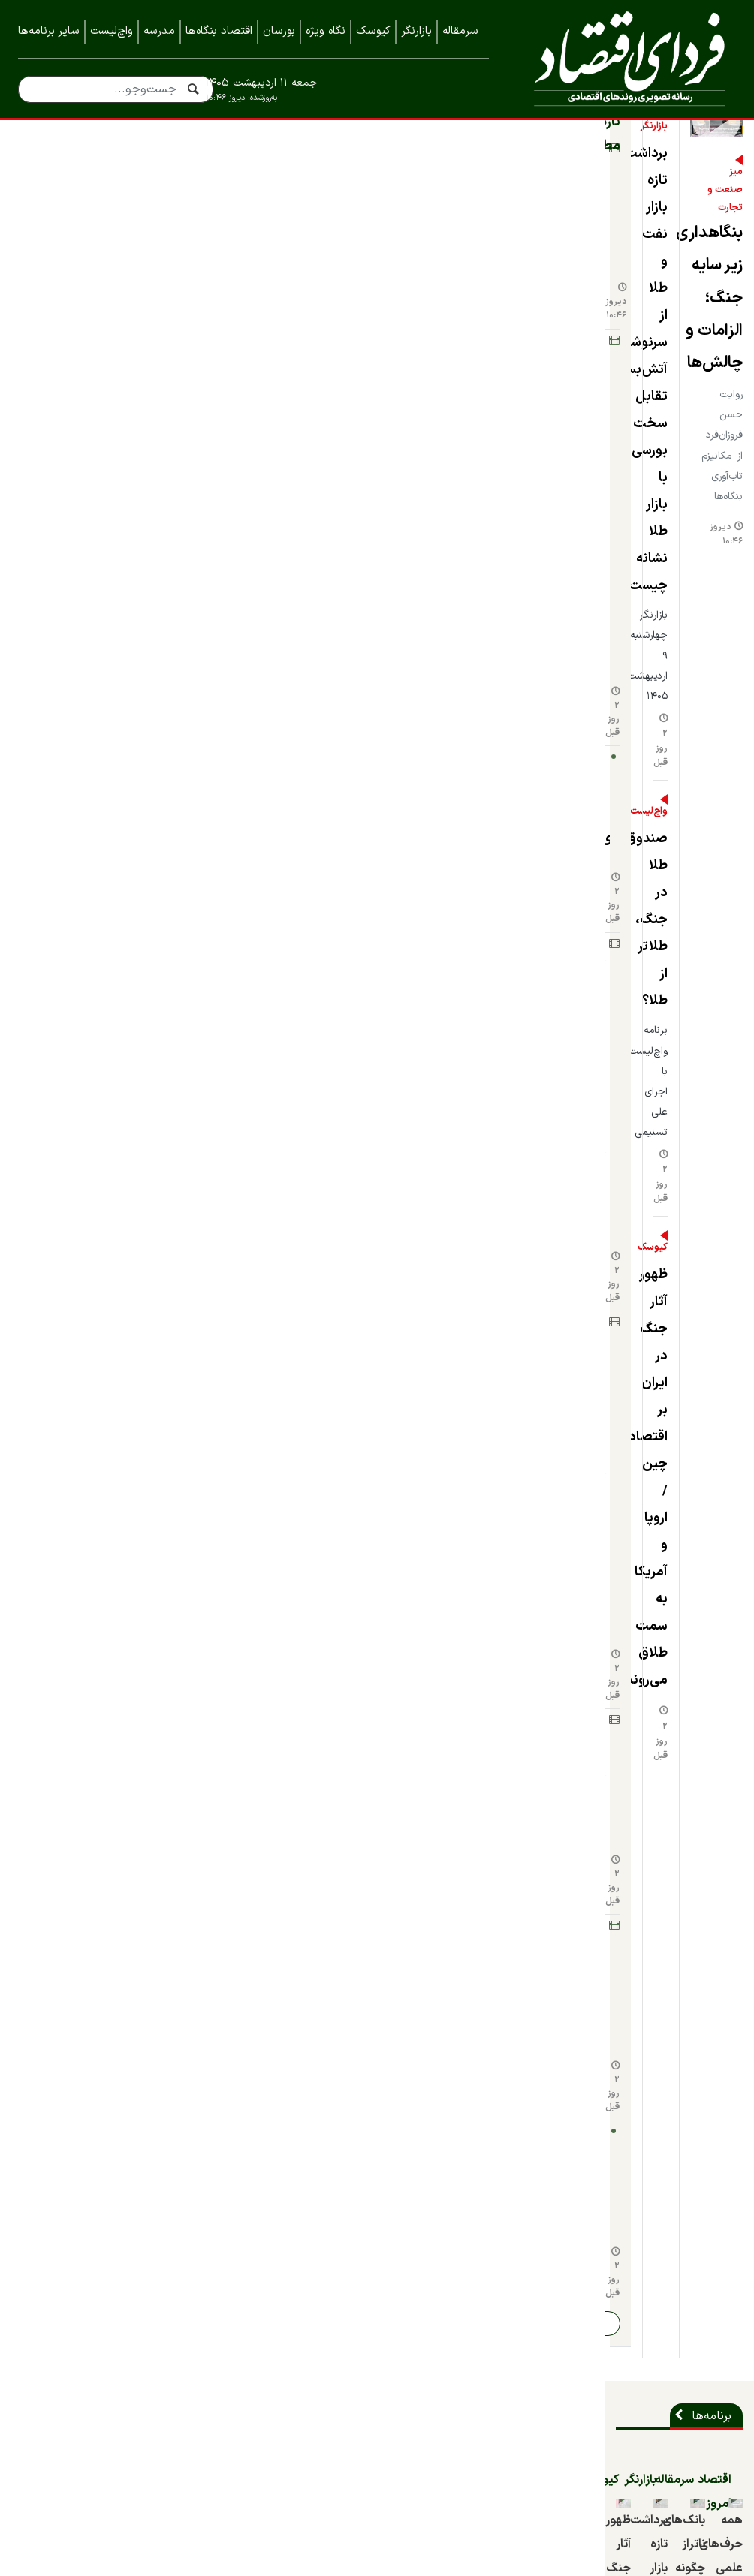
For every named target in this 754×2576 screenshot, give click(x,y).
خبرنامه (717, 2362)
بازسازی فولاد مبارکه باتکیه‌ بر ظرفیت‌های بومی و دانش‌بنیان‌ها (308, 1866)
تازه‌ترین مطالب (126, 188)
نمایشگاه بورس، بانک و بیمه (664, 2392)
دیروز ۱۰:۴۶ (421, 512)
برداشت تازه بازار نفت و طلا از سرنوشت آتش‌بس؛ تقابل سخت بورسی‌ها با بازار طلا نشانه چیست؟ (285, 249)
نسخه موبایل (377, 2219)
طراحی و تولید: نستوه (388, 2566)
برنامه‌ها (705, 809)
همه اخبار (711, 2332)
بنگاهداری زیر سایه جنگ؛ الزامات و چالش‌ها (594, 450)
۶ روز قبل (204, 1910)
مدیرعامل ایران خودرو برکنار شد (348, 1966)
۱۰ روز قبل (59, 1998)
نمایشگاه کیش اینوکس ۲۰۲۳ (662, 2452)
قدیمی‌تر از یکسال (51, 1349)
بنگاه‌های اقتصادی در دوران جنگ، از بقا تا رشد (484, 1311)
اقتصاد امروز (693, 873)
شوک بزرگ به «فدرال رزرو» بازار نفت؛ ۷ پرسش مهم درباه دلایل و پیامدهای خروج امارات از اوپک (93, 296)
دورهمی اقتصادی (497, 1447)
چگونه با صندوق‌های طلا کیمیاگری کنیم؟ (105, 365)
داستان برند (696, 1447)
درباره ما (715, 2272)
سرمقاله (460, 31)
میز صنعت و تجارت (686, 424)
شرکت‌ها (704, 1705)
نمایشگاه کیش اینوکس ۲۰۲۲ (663, 2482)
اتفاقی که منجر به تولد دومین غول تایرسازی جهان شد (662, 1599)
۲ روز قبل (222, 345)
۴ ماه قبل (406, 1612)
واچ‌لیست (111, 31)
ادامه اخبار (74, 716)
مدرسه (159, 31)
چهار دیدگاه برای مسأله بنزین (481, 1587)
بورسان (279, 31)
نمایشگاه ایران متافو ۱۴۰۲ (669, 2422)
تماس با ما (708, 2302)
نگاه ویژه (325, 31)
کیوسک (373, 31)
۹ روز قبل (591, 1397)
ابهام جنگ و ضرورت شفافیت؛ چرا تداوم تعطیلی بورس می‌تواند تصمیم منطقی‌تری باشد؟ (663, 1335)
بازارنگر (416, 31)
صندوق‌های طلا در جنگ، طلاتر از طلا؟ (297, 423)
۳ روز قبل (205, 1799)
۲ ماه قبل (592, 1061)
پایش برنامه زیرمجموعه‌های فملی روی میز (98, 673)
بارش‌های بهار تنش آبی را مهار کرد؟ (96, 572)
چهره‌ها (152, 1447)
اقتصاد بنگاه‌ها (218, 31)
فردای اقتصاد (623, 58)
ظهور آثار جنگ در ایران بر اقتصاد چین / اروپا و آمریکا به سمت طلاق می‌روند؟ (292, 584)
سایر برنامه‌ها (49, 31)
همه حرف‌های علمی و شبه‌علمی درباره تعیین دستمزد (657, 1024)
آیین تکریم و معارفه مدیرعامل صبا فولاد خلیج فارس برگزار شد (312, 1754)
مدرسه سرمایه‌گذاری (121, 1160)
